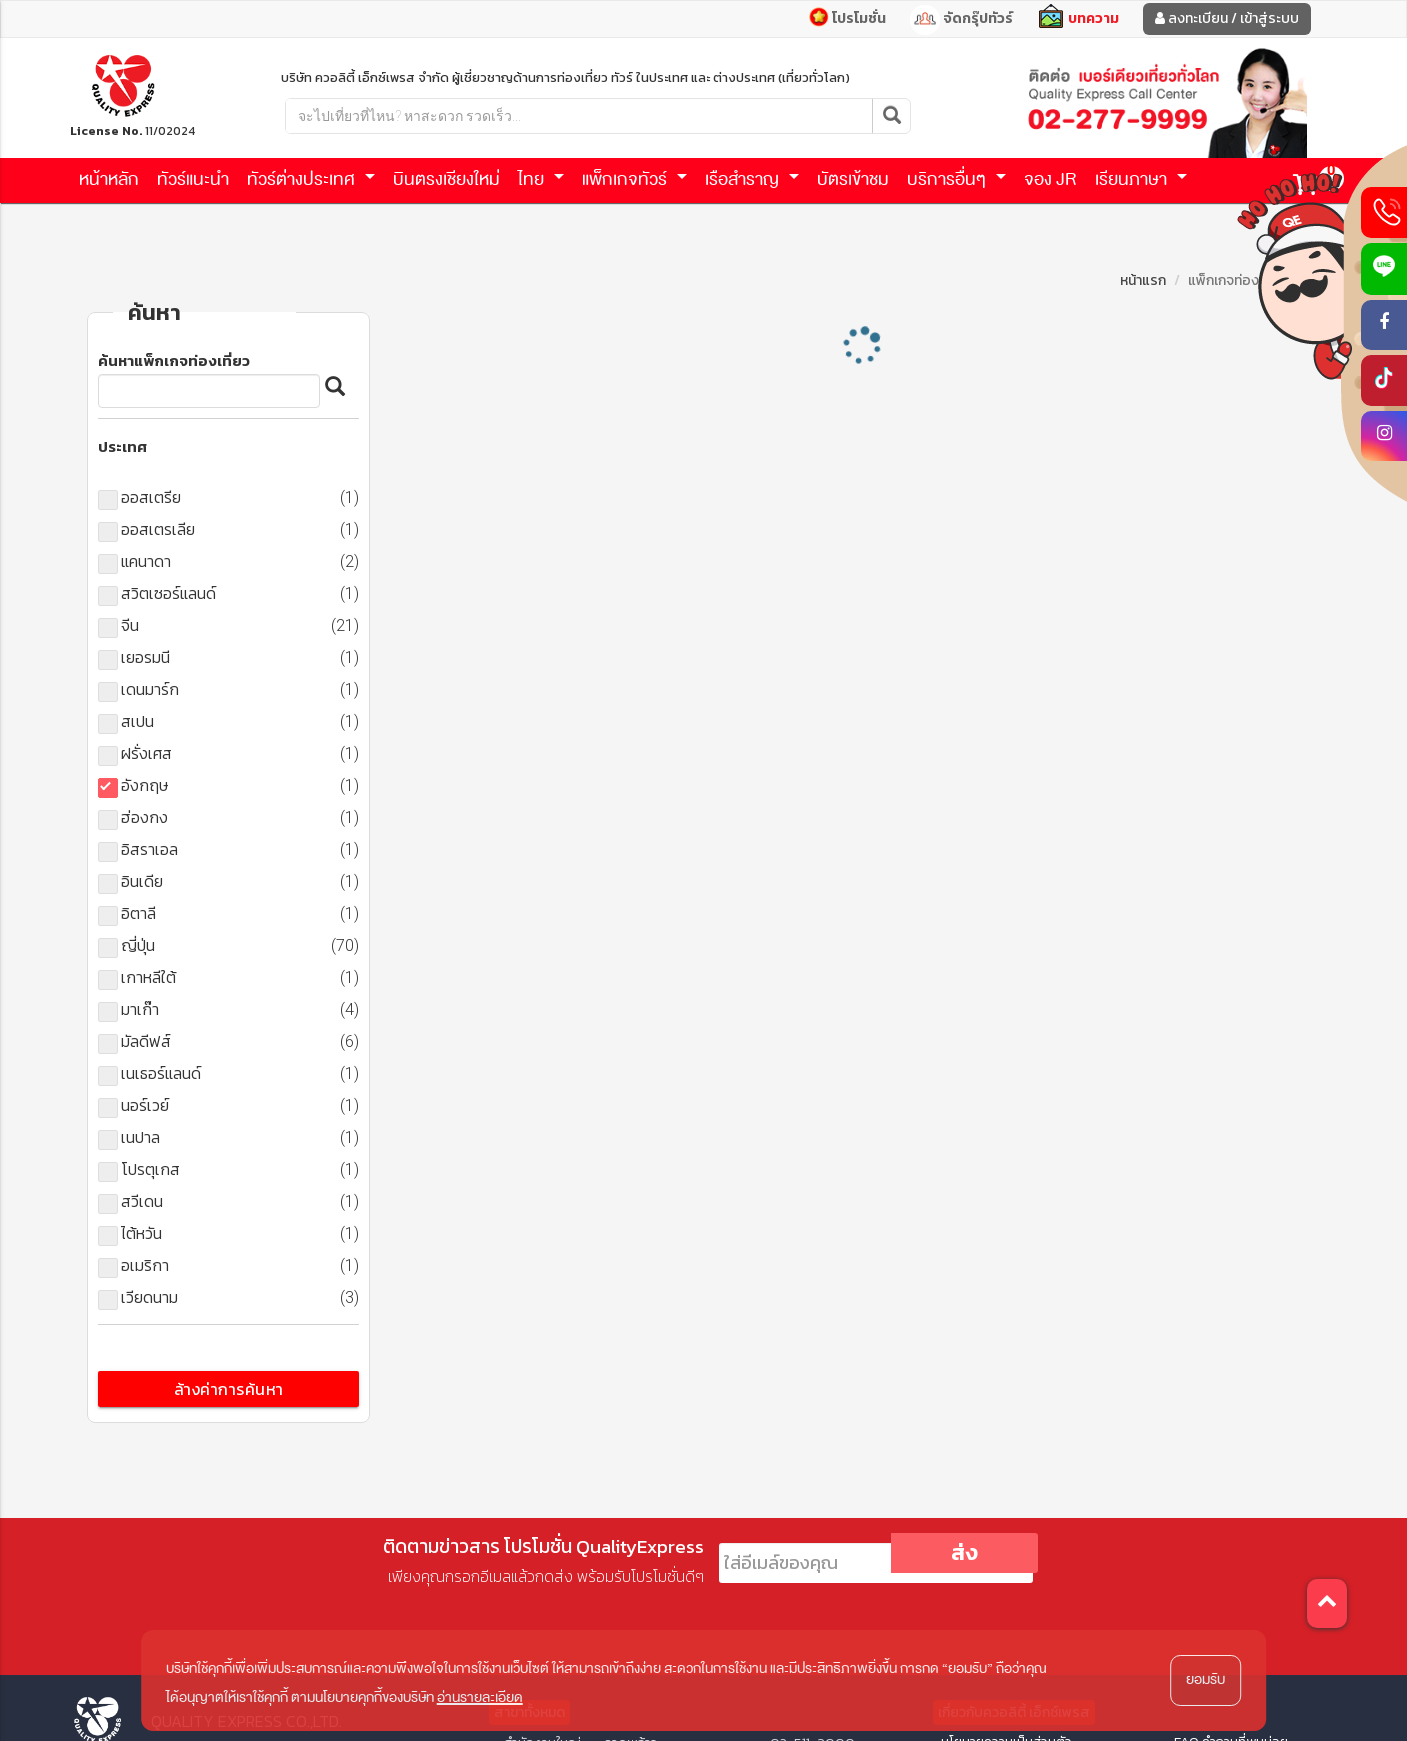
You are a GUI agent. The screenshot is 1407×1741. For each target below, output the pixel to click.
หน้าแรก (1143, 280)
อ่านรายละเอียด (480, 1697)
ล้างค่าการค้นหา (229, 1389)
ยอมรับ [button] (1205, 1679)
